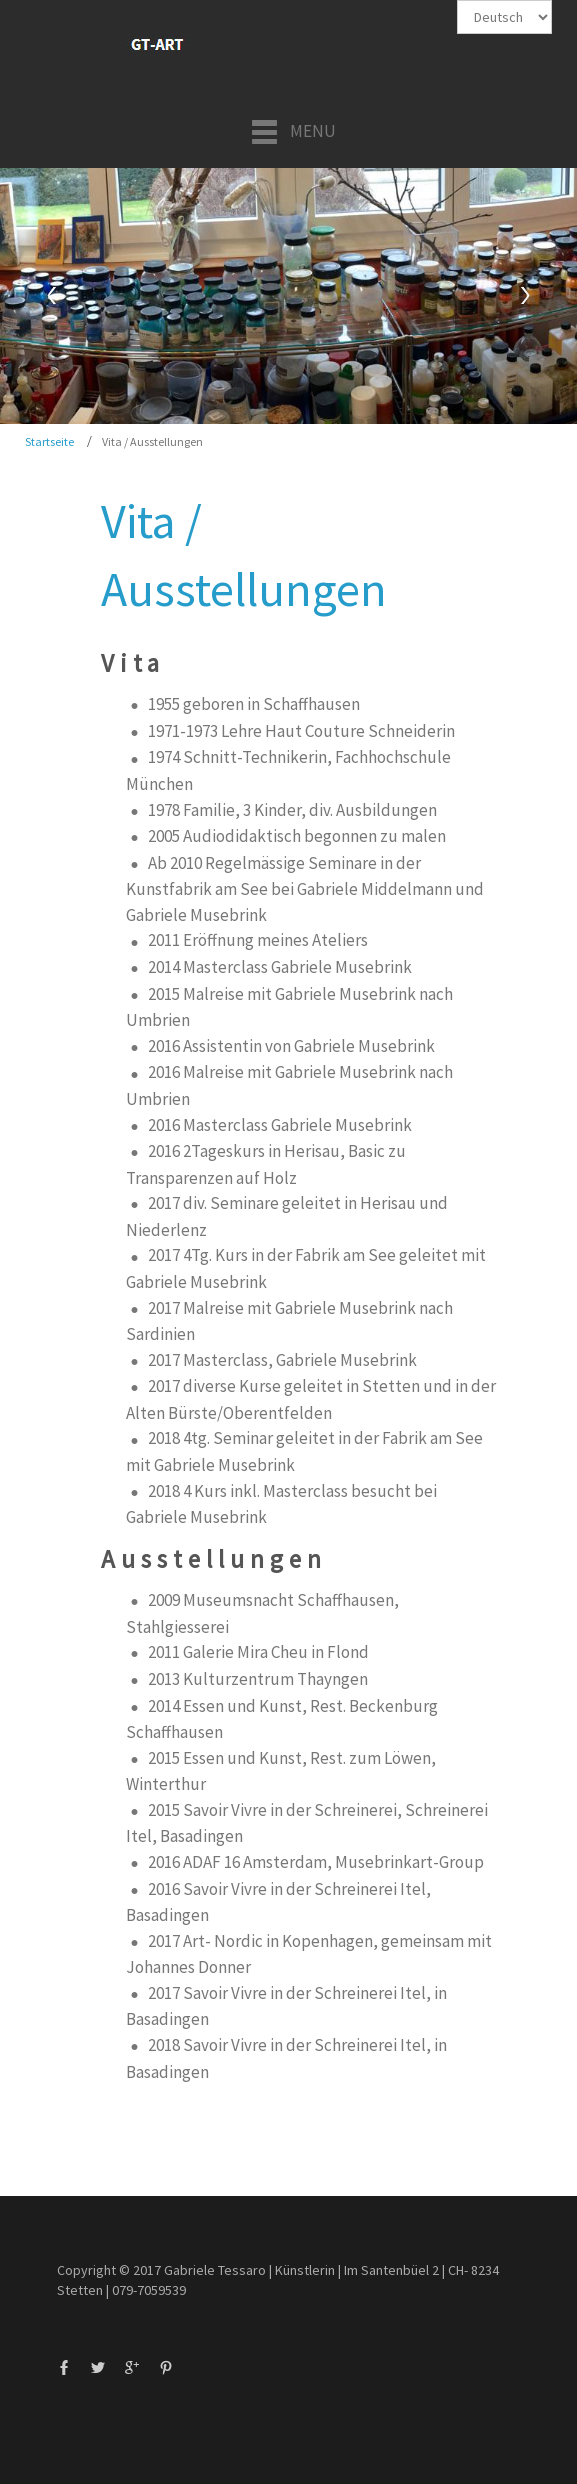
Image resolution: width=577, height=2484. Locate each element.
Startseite (49, 441)
